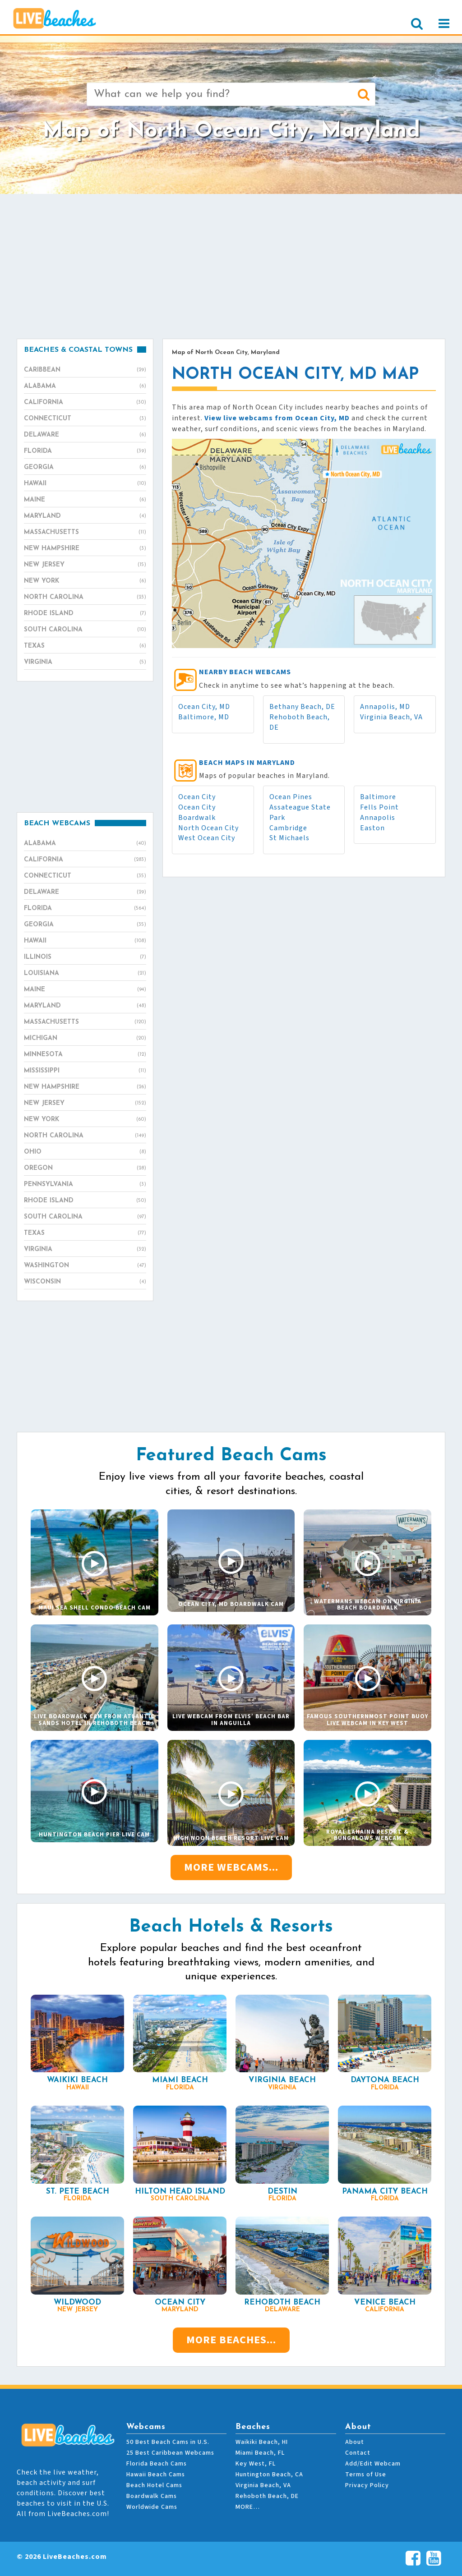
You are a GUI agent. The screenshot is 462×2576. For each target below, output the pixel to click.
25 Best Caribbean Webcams (170, 2452)
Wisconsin (85, 1282)
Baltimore (378, 797)
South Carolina (85, 630)
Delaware (85, 435)
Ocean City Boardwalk (197, 812)
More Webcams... (231, 1867)
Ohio (85, 1152)
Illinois (85, 957)
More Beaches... (231, 2340)
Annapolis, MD (385, 707)
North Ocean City (208, 828)
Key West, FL (256, 2463)
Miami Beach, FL (260, 2452)
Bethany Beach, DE (302, 707)
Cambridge (288, 828)
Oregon (85, 1168)
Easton (372, 828)
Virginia (85, 662)
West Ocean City (206, 838)
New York (85, 581)
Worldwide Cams (151, 2507)
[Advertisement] (231, 266)
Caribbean (85, 370)
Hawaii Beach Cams (155, 2474)
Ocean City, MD (204, 707)
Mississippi (85, 1071)
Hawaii (85, 484)
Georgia (85, 467)
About (354, 2442)
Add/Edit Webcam (373, 2463)
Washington (85, 1266)
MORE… (248, 2507)
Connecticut (85, 419)
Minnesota (85, 1054)
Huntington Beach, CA (269, 2474)
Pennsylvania (85, 1184)
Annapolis (377, 818)
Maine (85, 500)
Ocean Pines (290, 797)
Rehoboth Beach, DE (267, 2496)
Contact (357, 2452)
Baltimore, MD (203, 717)
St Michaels (289, 838)
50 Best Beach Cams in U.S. (167, 2442)
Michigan (85, 1038)
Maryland (85, 516)
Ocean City (197, 797)
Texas (85, 646)
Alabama (85, 386)
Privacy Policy (367, 2485)
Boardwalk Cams (151, 2496)
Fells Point (379, 807)
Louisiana (85, 973)
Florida (85, 451)
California (85, 402)
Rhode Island (85, 613)
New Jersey (85, 565)
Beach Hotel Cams (154, 2485)
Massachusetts (85, 532)
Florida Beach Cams (156, 2463)
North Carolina (85, 597)
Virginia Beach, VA (391, 717)
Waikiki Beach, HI (262, 2442)
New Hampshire (85, 548)
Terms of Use (365, 2474)
